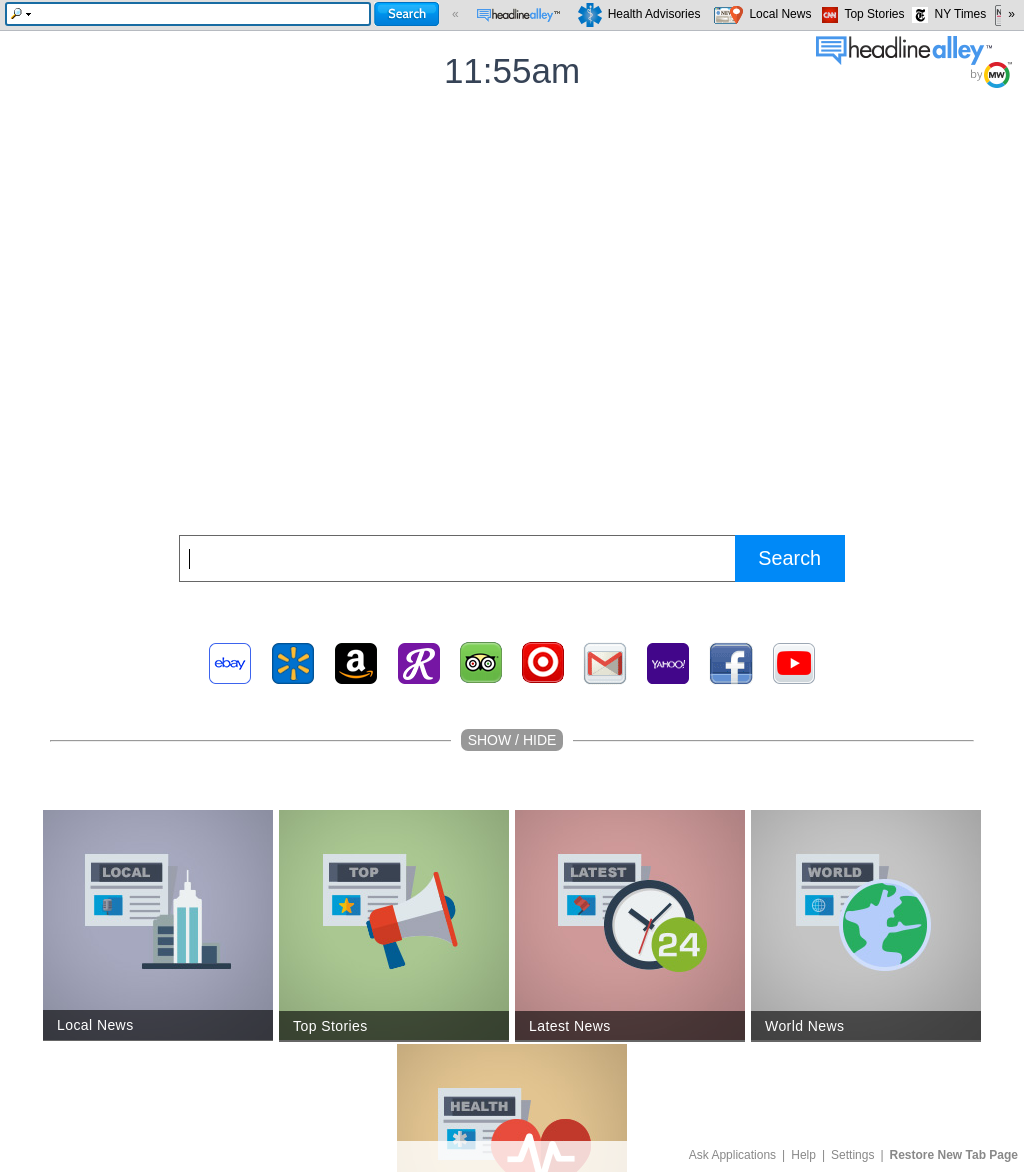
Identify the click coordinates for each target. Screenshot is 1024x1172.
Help (803, 1155)
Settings (852, 1155)
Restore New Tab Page (954, 1155)
